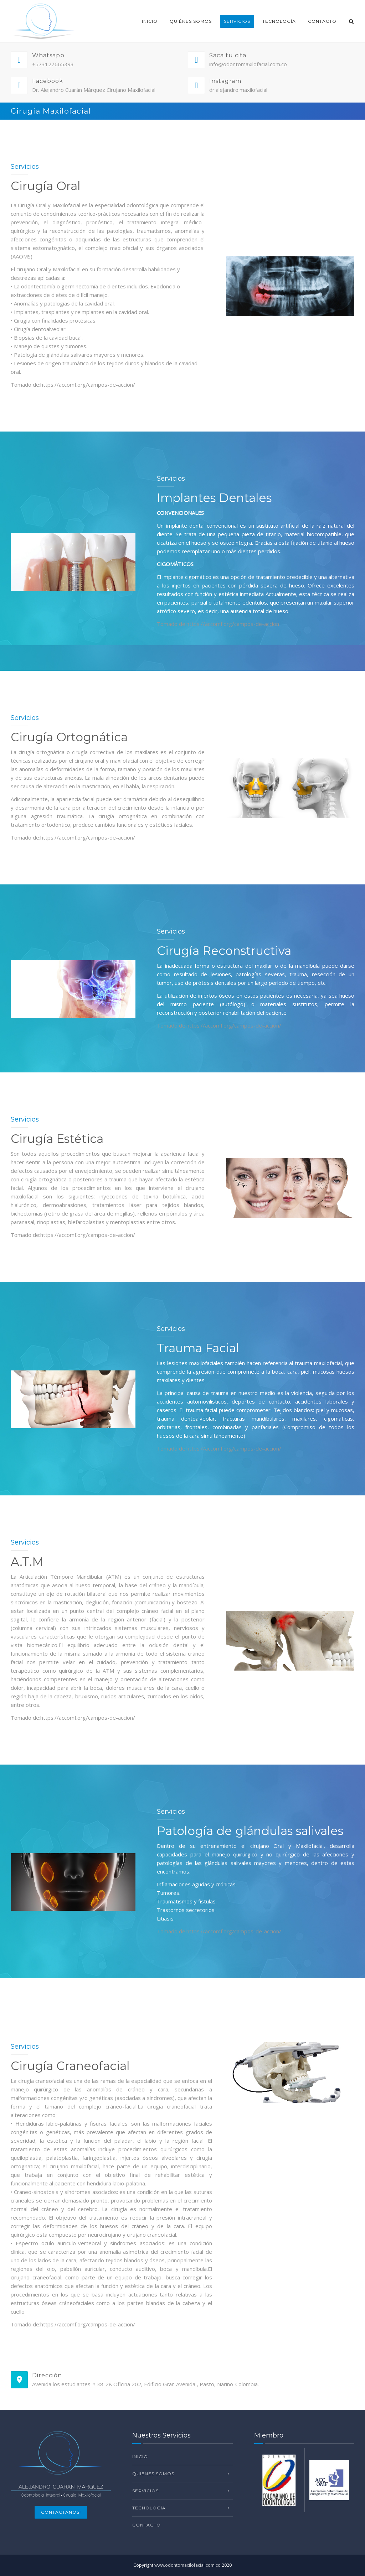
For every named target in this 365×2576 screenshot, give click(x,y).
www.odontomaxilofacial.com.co (187, 2565)
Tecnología (279, 21)
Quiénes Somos (191, 21)
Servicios (237, 21)
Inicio (150, 21)
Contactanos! (61, 2512)
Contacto (322, 21)
